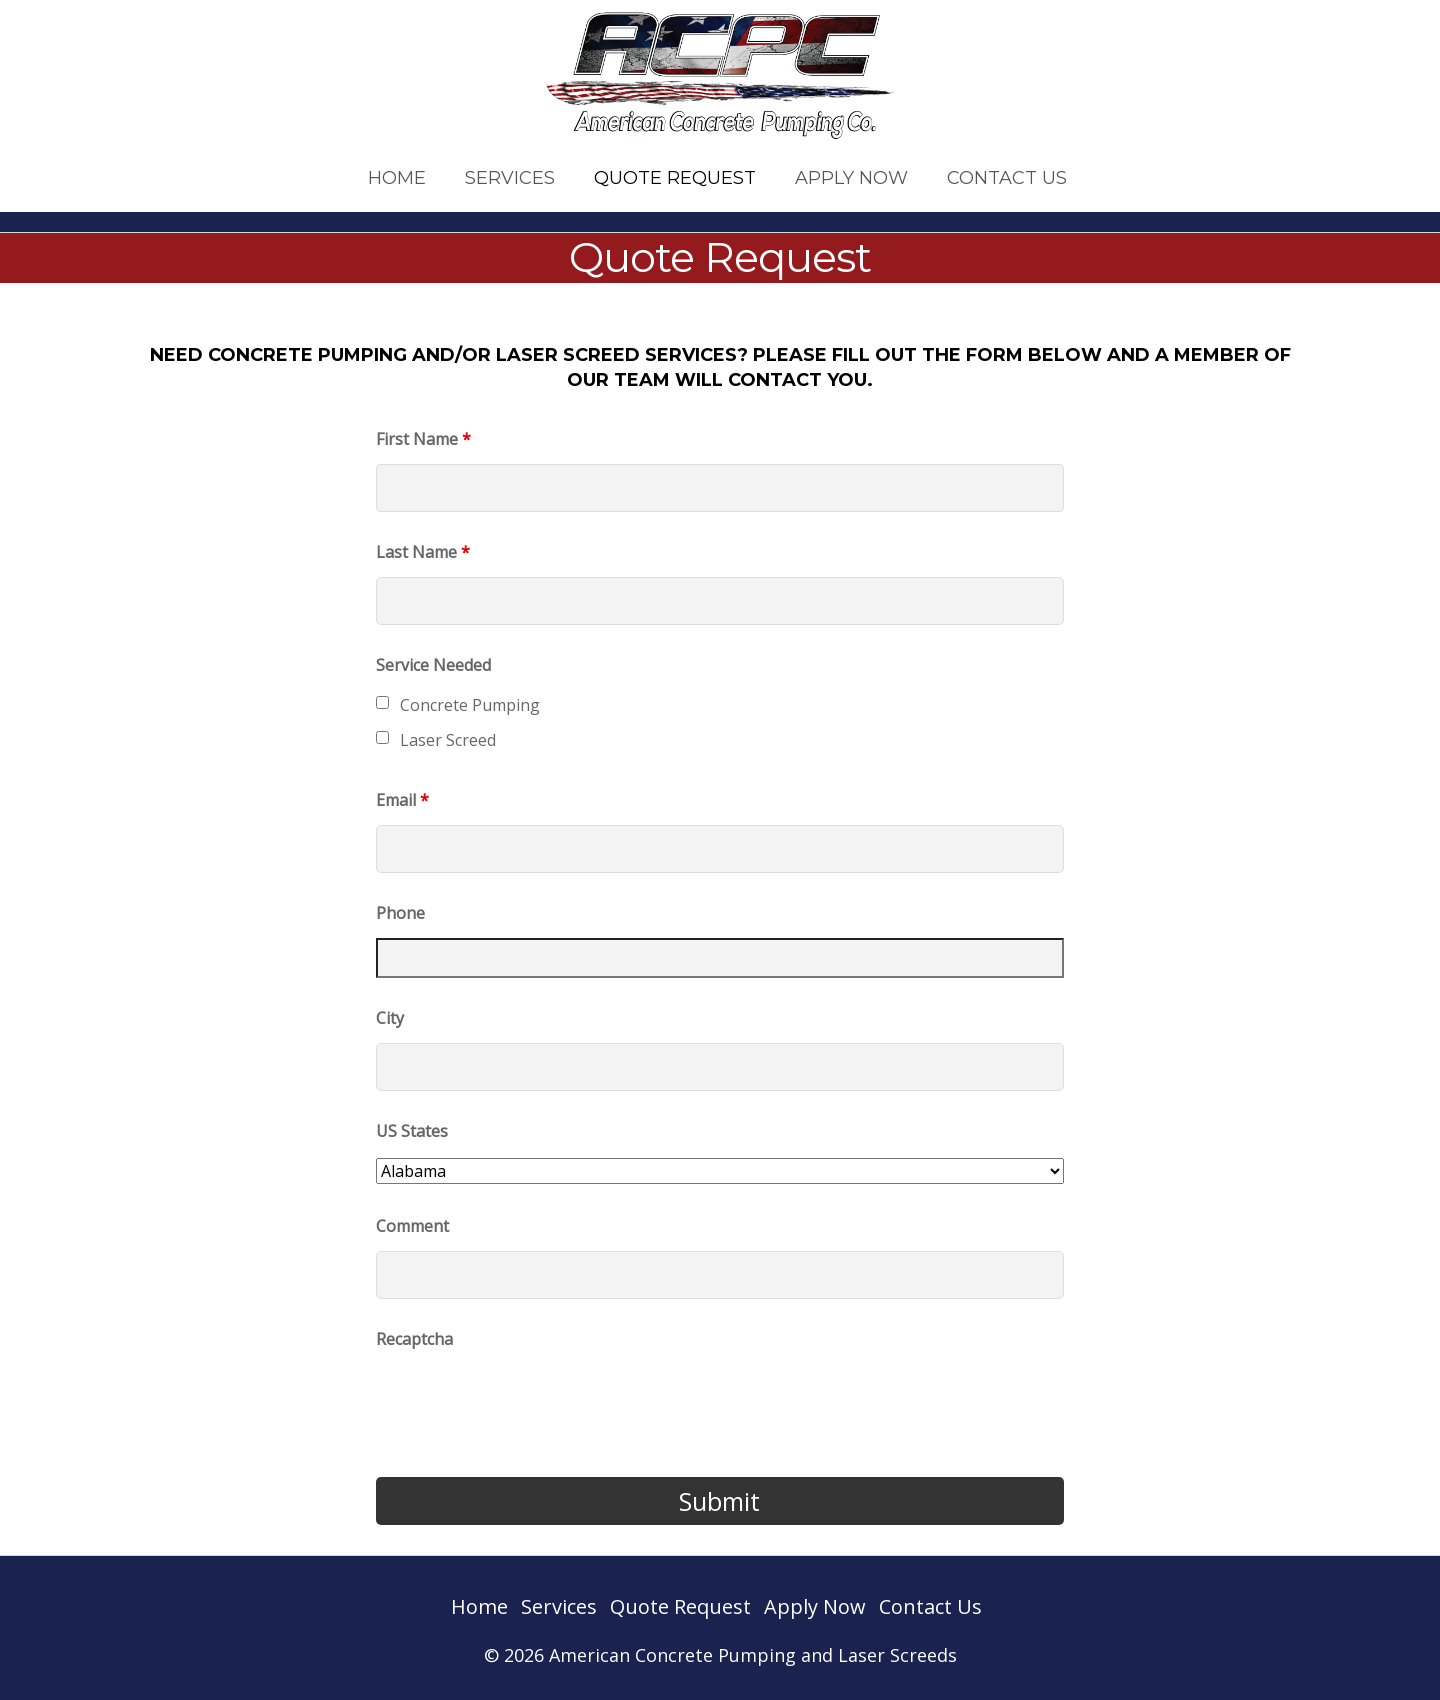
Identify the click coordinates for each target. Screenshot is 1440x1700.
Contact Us (1007, 178)
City (390, 1018)
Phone (400, 913)
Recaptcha (414, 1339)
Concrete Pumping (470, 705)
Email (402, 800)
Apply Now (851, 178)
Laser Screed (448, 740)
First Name (423, 439)
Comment (412, 1226)
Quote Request (675, 178)
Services (510, 178)
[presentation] (528, 1403)
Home (397, 178)
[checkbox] (382, 702)
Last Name (423, 552)
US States (412, 1131)
